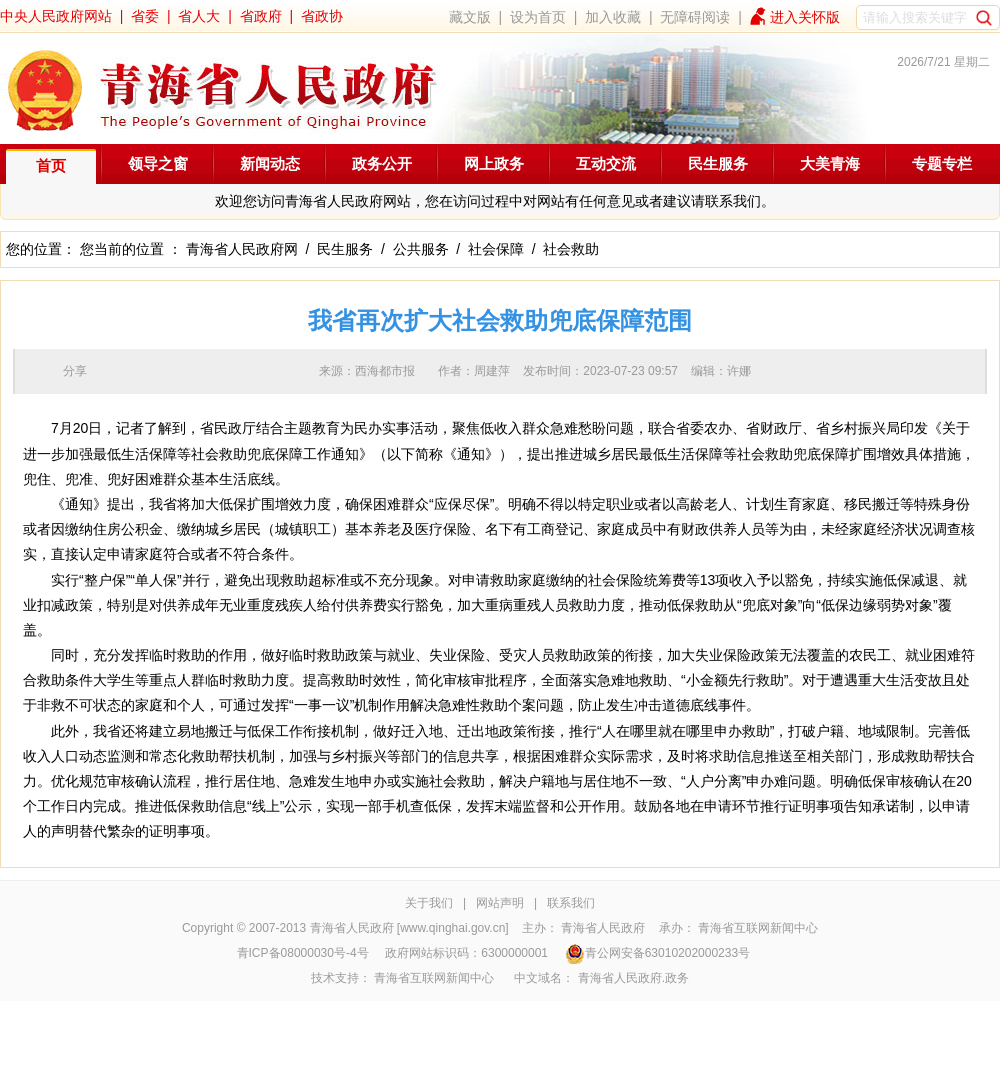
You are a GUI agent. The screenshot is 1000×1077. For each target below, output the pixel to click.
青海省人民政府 (603, 928)
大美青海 (830, 163)
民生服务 (718, 163)
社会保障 (496, 249)
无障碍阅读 (695, 17)
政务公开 (382, 163)
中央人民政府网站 (56, 16)
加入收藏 (613, 17)
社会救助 (571, 249)
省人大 (199, 16)
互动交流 (606, 163)
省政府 (261, 16)
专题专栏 (942, 163)
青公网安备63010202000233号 (657, 953)
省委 (145, 16)
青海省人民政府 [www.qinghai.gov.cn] (409, 928)
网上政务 (494, 163)
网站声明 (500, 903)
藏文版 (470, 17)
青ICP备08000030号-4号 (303, 953)
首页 (51, 165)
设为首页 (538, 17)
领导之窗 (158, 163)
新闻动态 (270, 163)
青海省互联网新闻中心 (758, 928)
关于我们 (429, 903)
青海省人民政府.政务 (633, 978)
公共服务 (421, 249)
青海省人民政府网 (242, 249)
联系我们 (571, 903)
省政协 (322, 16)
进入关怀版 (805, 17)
